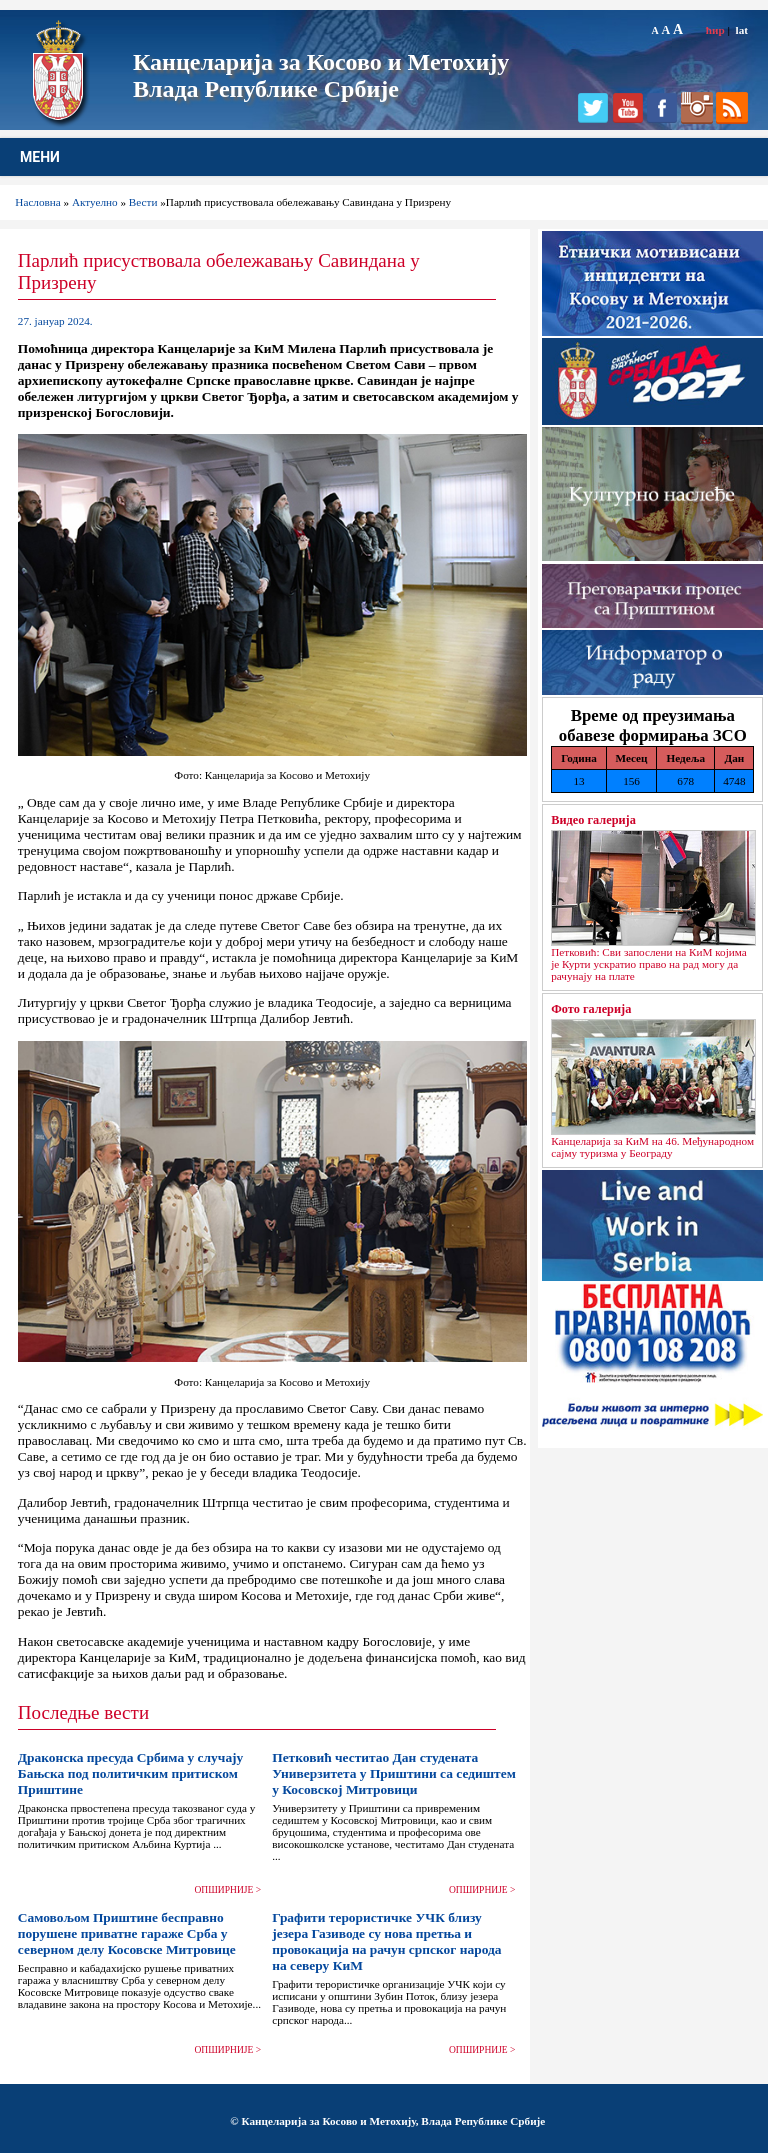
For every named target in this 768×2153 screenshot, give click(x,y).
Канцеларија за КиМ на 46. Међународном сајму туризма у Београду (652, 1147)
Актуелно (95, 202)
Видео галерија (593, 820)
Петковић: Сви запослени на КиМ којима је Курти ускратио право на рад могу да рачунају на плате (649, 964)
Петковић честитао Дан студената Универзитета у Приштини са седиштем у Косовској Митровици (394, 1773)
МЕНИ (40, 157)
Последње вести (83, 1712)
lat (742, 30)
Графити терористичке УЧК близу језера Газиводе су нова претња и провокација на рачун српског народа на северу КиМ (386, 1941)
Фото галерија (591, 1009)
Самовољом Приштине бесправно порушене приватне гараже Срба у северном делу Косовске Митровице (127, 1933)
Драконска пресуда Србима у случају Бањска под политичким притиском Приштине (131, 1773)
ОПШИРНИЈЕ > (228, 1890)
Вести (143, 202)
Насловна (37, 202)
